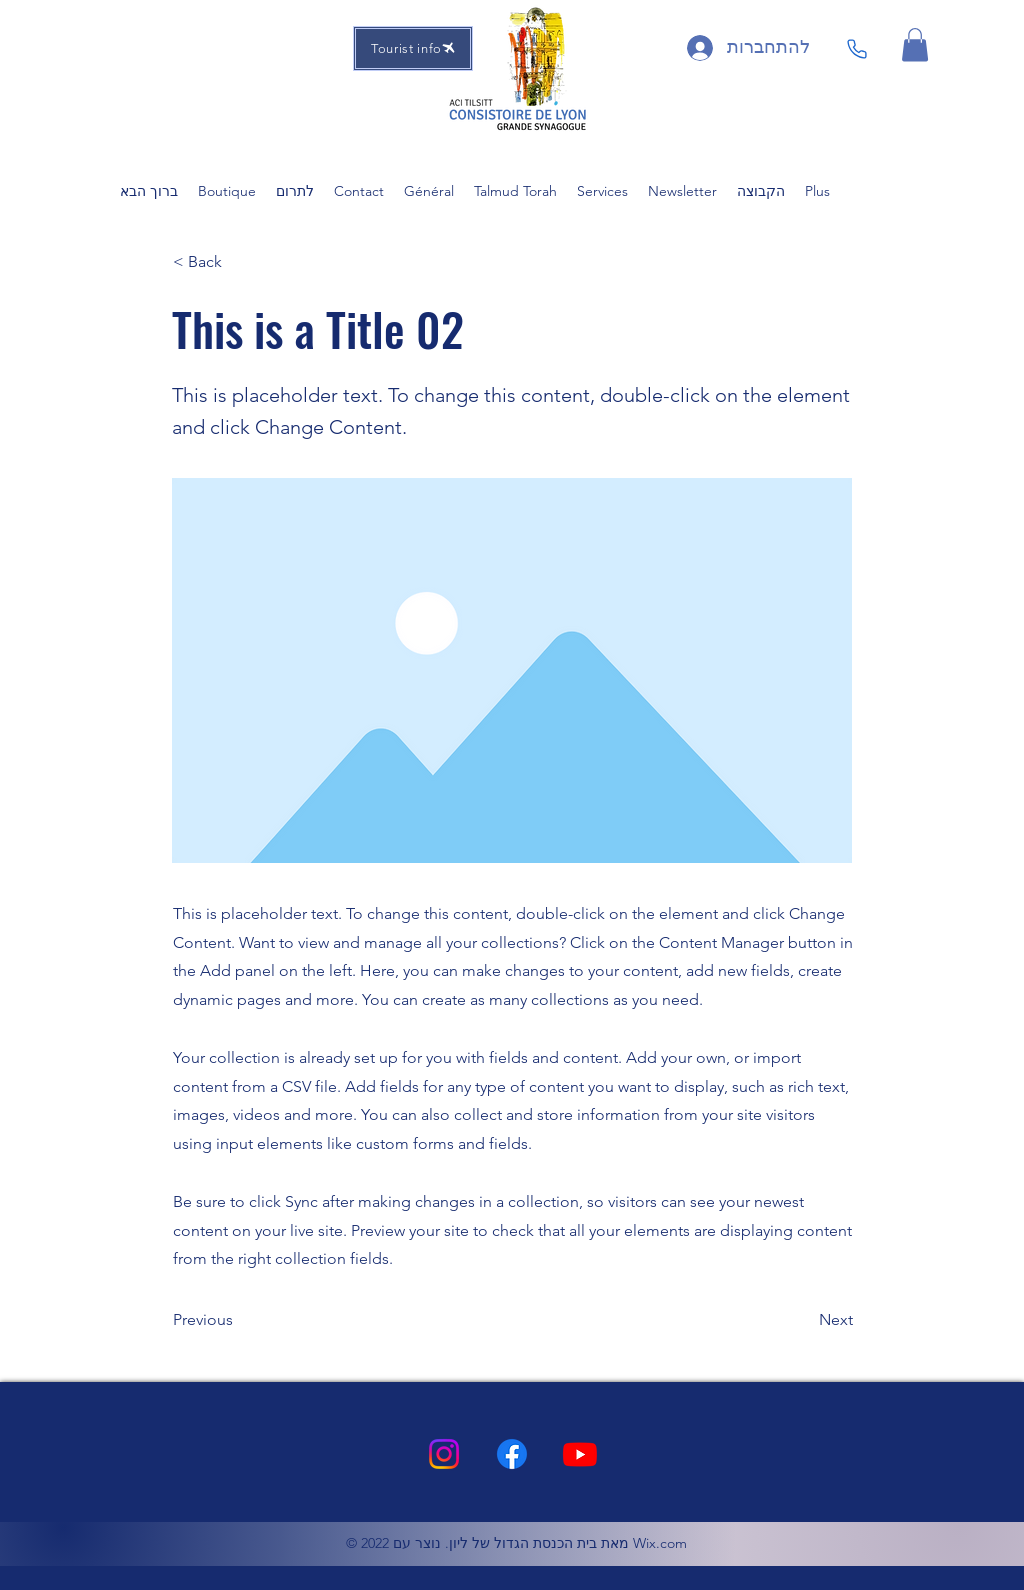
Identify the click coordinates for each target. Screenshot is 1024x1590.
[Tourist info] (413, 48)
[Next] (803, 1320)
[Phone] (857, 49)
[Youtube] (580, 1454)
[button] (915, 44)
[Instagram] (444, 1454)
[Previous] (239, 1320)
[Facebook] (512, 1454)
